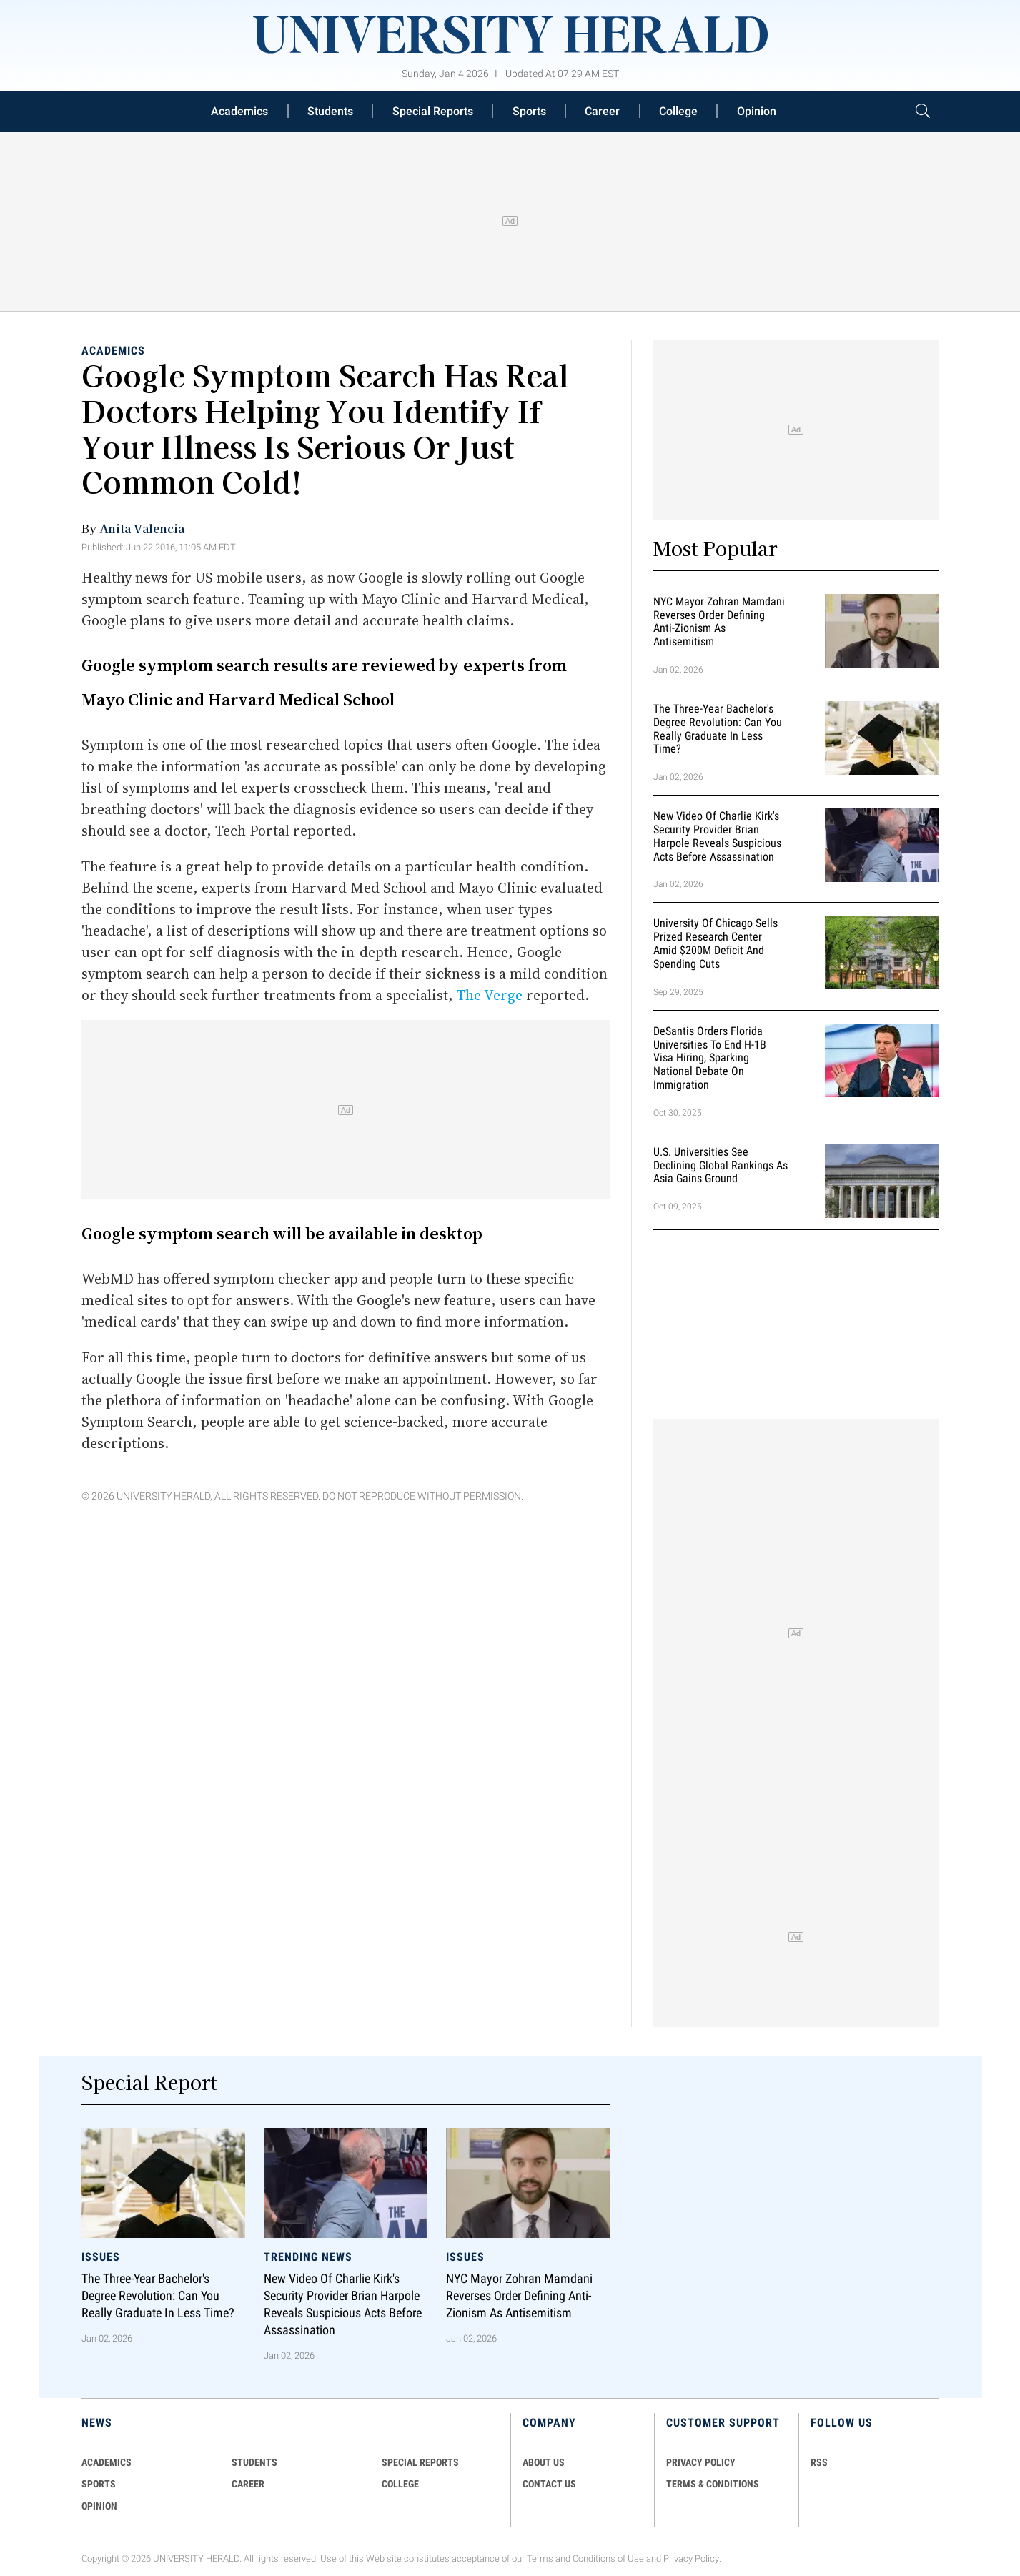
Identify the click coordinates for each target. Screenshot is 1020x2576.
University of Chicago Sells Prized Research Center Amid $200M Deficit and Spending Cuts (715, 944)
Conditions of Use (608, 2558)
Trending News (308, 2257)
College (678, 111)
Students (330, 111)
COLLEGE (400, 2484)
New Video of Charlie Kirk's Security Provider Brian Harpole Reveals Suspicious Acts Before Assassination (717, 836)
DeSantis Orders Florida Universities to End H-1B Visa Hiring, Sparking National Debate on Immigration (709, 1057)
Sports (529, 111)
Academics (239, 111)
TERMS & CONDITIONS (712, 2484)
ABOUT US (544, 2462)
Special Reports (432, 111)
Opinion (756, 111)
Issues (100, 2257)
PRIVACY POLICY (701, 2462)
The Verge (490, 995)
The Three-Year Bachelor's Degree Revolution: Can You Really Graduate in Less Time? (717, 729)
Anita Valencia (141, 528)
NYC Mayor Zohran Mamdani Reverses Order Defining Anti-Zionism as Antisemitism (719, 621)
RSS (819, 2462)
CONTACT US (549, 2484)
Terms (540, 2558)
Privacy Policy (691, 2558)
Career (602, 111)
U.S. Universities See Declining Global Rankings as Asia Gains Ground (720, 1165)
